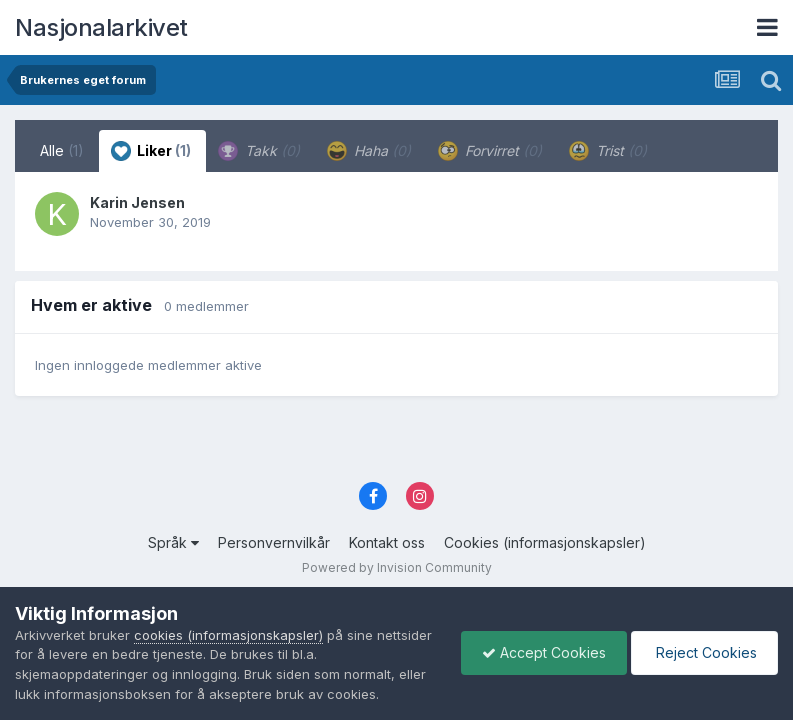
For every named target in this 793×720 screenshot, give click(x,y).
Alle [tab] (62, 150)
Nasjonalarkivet (101, 27)
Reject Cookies (704, 652)
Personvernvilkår (274, 542)
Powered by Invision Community (397, 567)
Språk (173, 542)
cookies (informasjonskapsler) (228, 635)
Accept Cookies (544, 652)
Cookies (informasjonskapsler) (545, 542)
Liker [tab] (151, 151)
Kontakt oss (387, 542)
